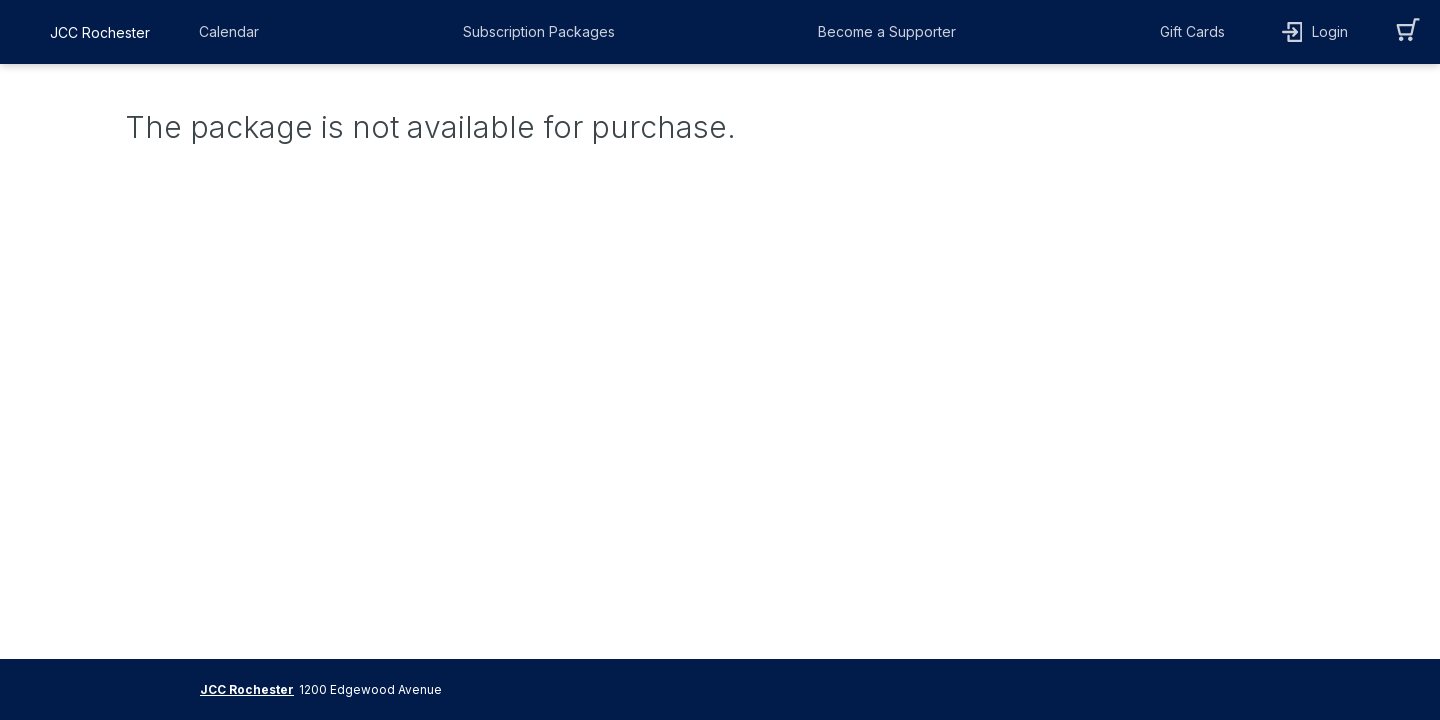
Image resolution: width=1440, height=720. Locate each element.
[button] (234, 32)
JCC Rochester (247, 689)
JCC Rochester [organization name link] (100, 32)
